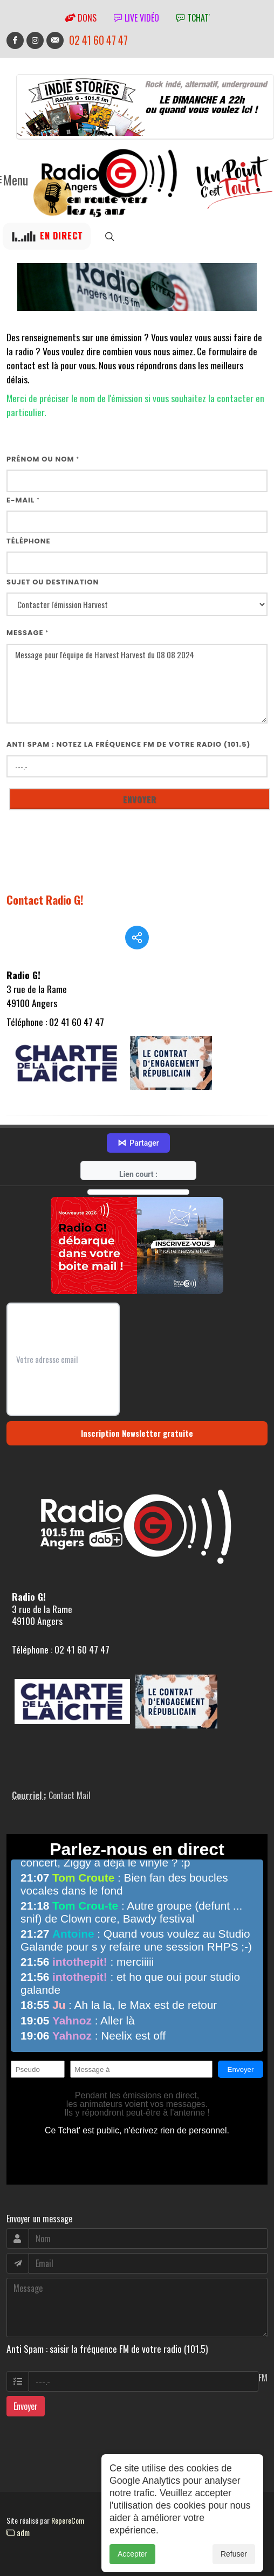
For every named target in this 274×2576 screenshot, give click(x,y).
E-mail (23, 500)
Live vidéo (136, 17)
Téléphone (28, 541)
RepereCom (67, 2520)
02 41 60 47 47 (98, 40)
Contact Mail (70, 1795)
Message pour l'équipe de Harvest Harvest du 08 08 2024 (137, 684)
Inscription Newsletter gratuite (137, 1433)
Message (27, 633)
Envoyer (25, 2406)
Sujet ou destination (52, 582)
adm (18, 2532)
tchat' (193, 17)
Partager (138, 1143)
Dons (81, 17)
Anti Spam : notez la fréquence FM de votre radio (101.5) (128, 744)
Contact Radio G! (45, 899)
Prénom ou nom (42, 459)
